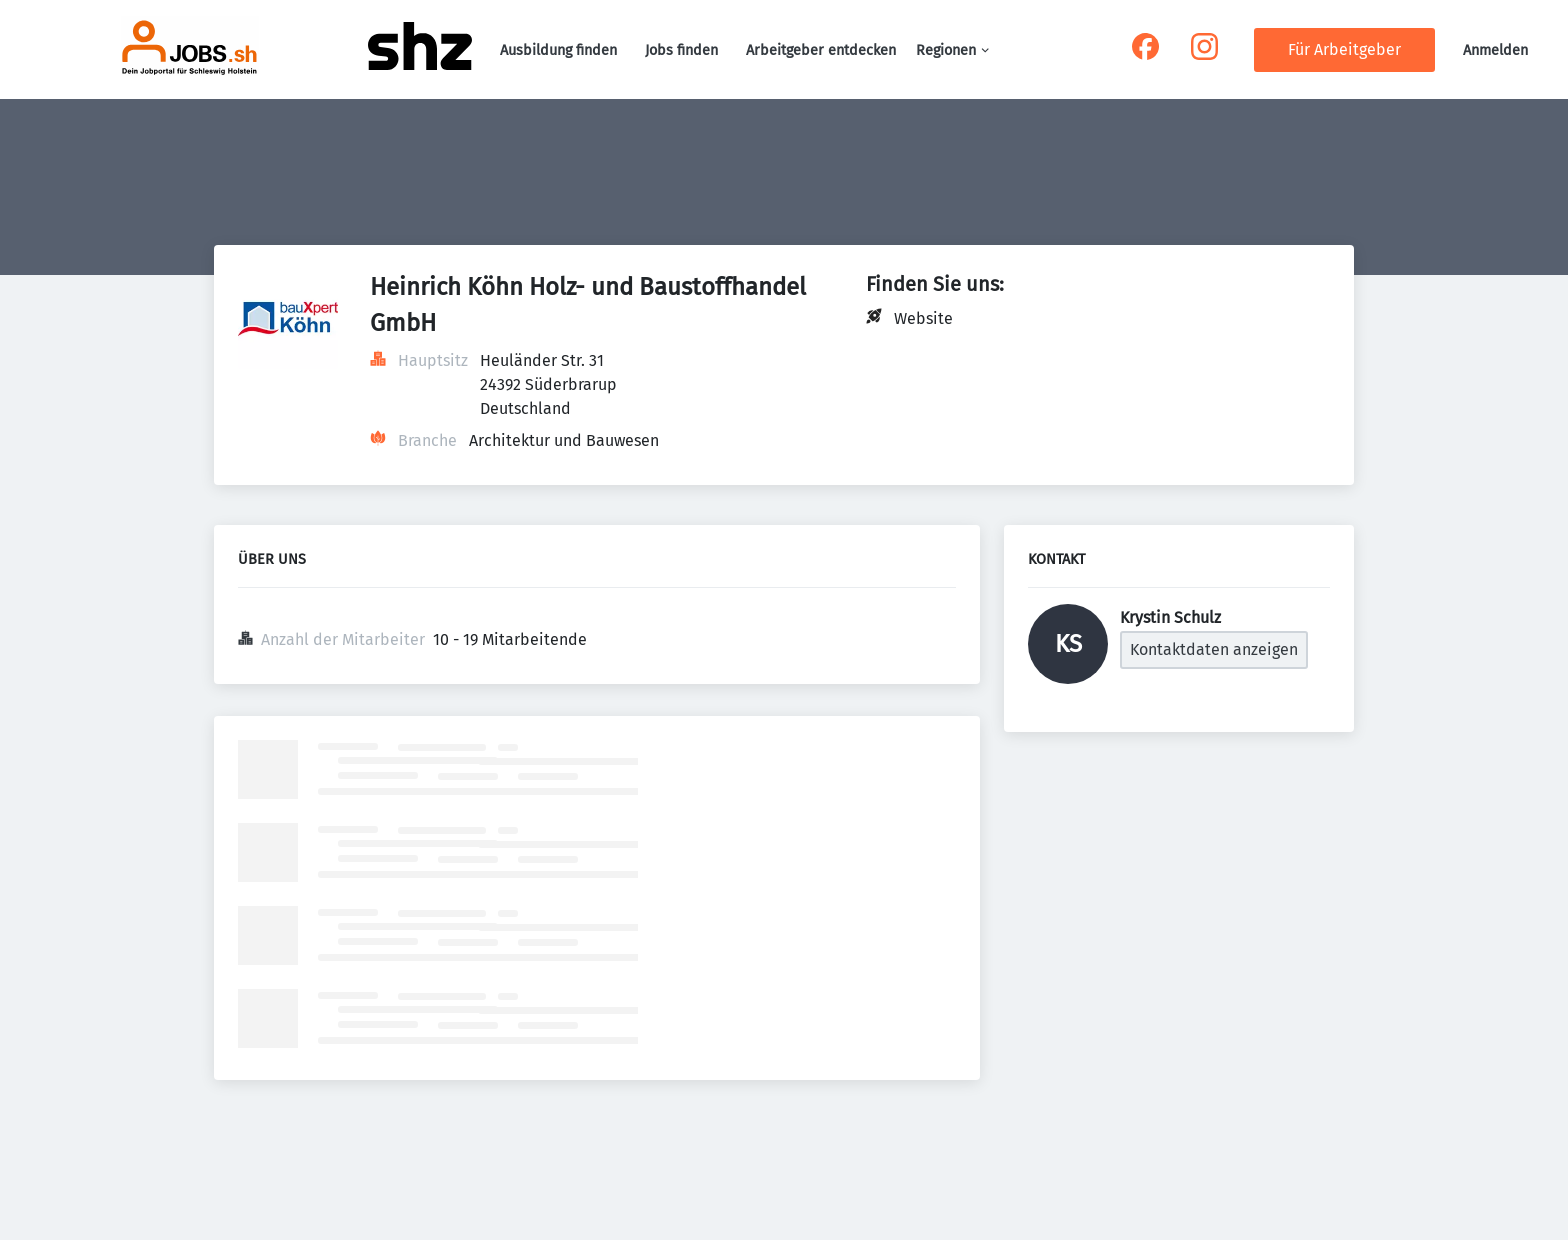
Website (923, 318)
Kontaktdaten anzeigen (1214, 649)
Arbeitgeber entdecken (821, 50)
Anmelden (1495, 50)
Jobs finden (681, 50)
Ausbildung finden (558, 50)
